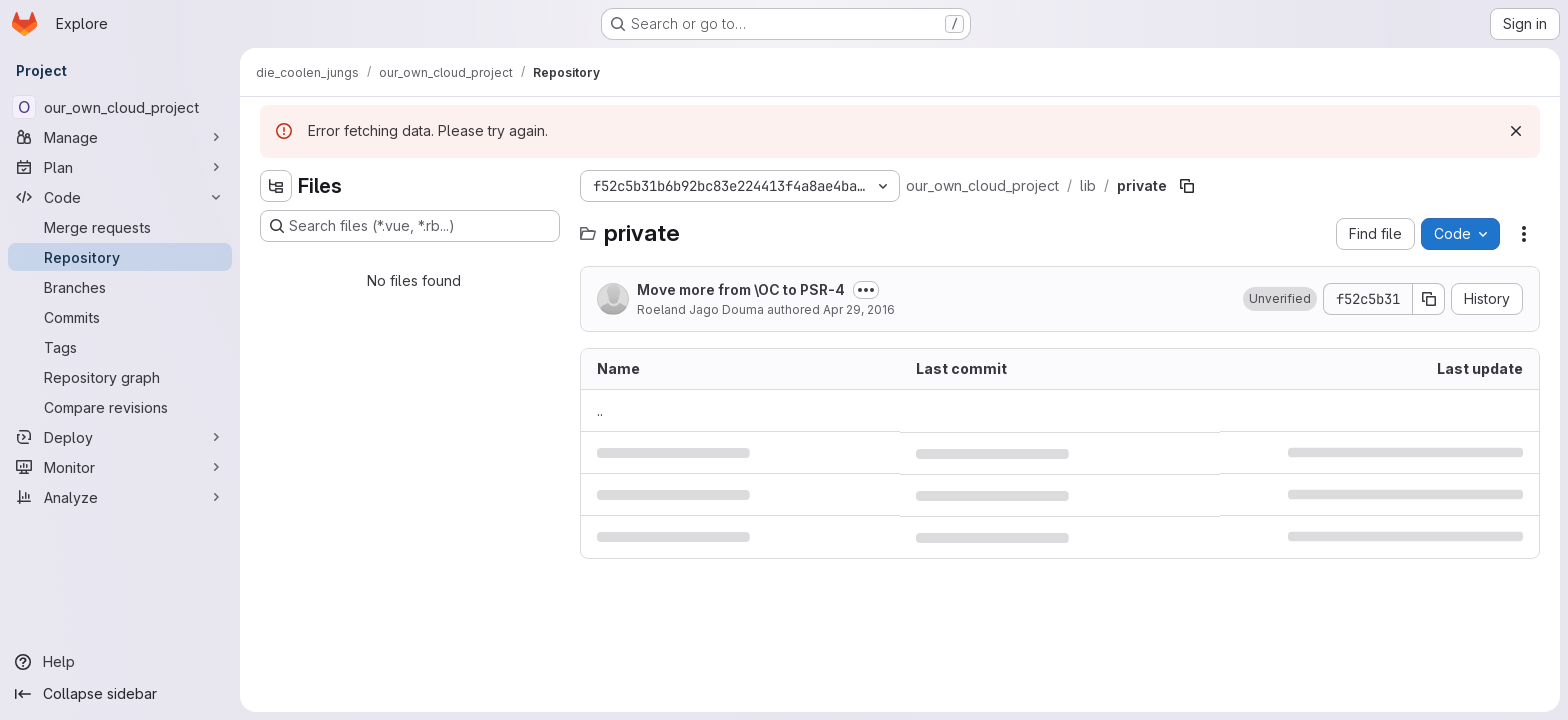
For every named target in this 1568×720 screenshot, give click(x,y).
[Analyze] (120, 497)
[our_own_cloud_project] (120, 107)
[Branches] (120, 287)
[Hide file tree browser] (276, 186)
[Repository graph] (120, 377)
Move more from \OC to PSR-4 (741, 289)
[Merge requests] (120, 227)
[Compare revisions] (120, 407)
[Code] (120, 197)
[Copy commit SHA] (1429, 299)
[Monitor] (120, 467)
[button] (1280, 299)
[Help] (120, 662)
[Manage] (120, 137)
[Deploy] (120, 437)
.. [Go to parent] (600, 410)
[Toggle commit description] (866, 290)
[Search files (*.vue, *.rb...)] (410, 226)
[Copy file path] (1187, 186)
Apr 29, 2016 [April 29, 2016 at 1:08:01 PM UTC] (859, 309)
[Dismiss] (1516, 131)
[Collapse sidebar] (120, 694)
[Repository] (120, 257)
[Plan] (120, 167)
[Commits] (120, 317)
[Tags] (120, 347)
